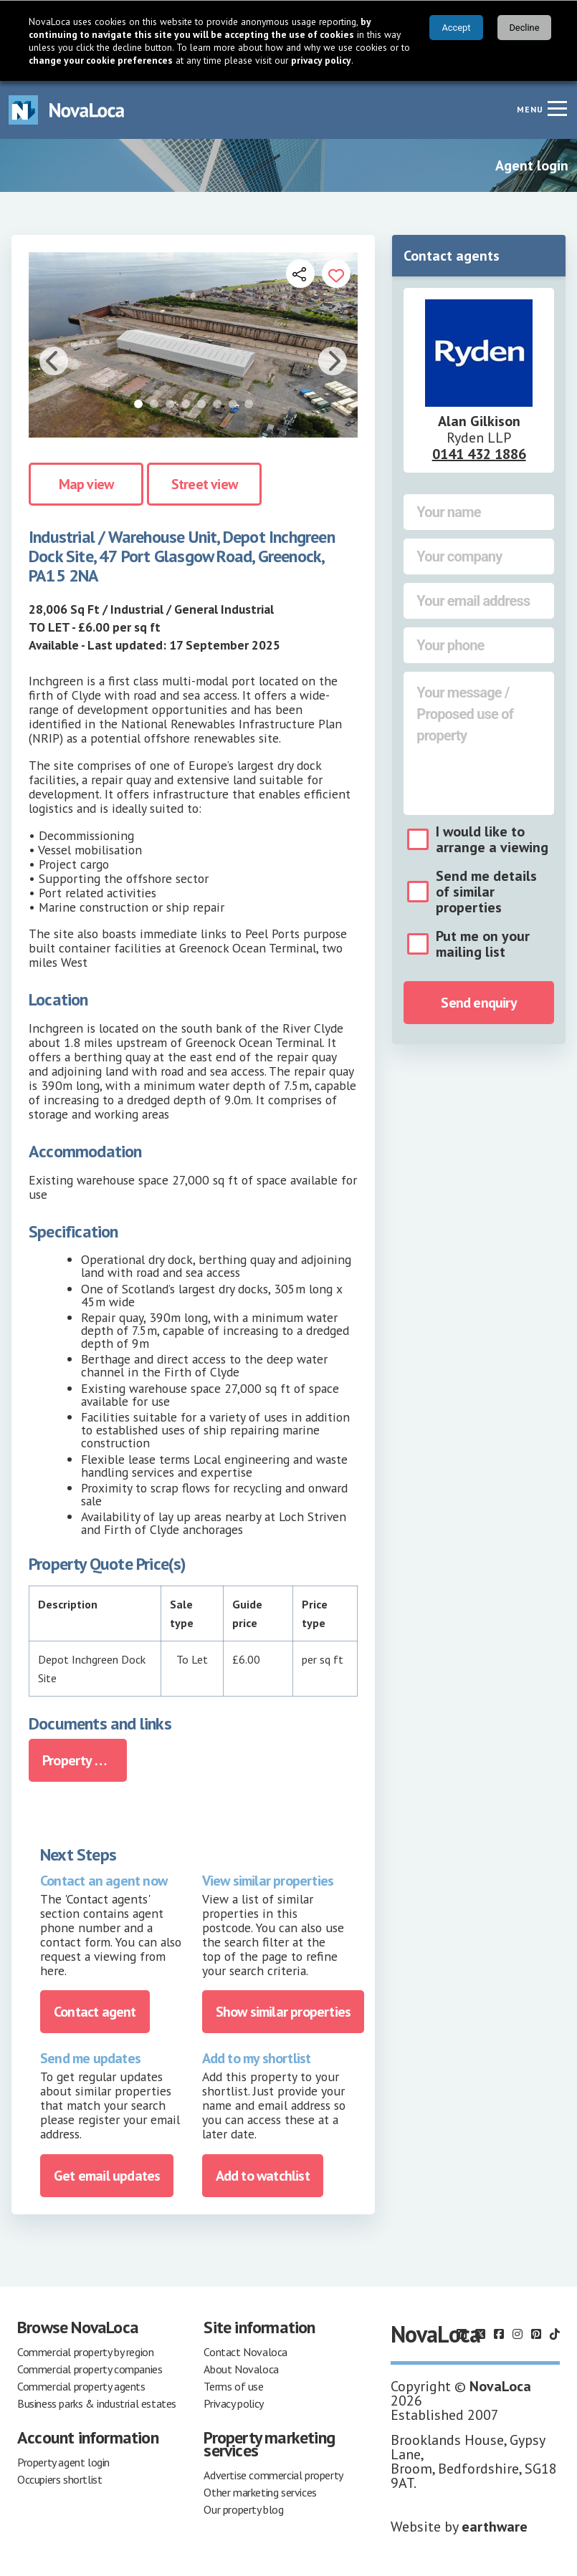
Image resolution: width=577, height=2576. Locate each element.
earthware (495, 2526)
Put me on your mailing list (483, 944)
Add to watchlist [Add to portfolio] (263, 2175)
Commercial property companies (89, 2369)
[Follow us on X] (480, 2334)
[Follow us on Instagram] (517, 2334)
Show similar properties (283, 2011)
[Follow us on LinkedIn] (462, 2334)
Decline (524, 27)
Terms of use (233, 2386)
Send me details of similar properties (486, 891)
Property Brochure (84, 1760)
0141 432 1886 (479, 454)
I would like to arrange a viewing (492, 839)
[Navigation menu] (557, 108)
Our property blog (243, 2509)
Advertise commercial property (273, 2475)
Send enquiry (478, 1002)
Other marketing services (260, 2492)
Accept (456, 27)
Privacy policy (233, 2403)
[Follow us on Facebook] (499, 2334)
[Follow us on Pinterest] (536, 2334)
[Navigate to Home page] (67, 110)
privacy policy (321, 60)
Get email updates (107, 2175)
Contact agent (95, 2011)
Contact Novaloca (245, 2352)
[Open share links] (300, 273)
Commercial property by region (85, 2352)
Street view (204, 484)
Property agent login (63, 2462)
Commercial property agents (81, 2386)
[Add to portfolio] (336, 273)
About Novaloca (241, 2369)
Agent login (531, 165)
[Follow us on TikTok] (555, 2334)
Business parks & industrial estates (96, 2403)
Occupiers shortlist (59, 2479)
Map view (86, 484)
